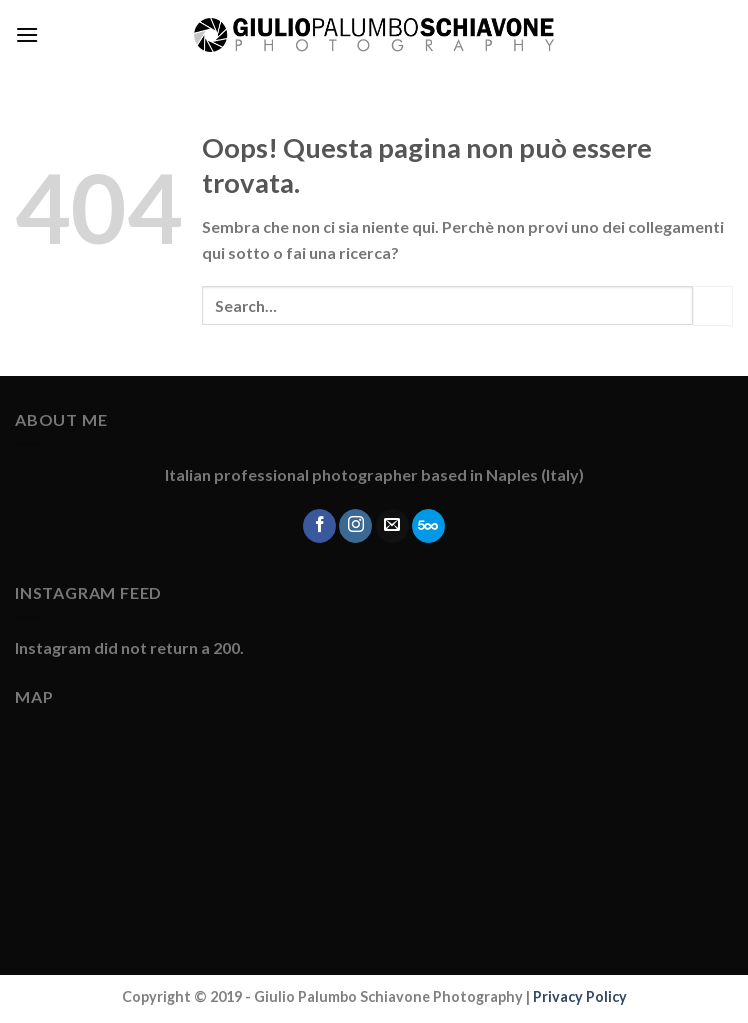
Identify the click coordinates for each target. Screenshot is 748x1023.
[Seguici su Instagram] (355, 526)
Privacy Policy (580, 996)
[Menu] (27, 34)
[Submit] (713, 305)
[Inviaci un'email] (392, 526)
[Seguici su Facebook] (319, 526)
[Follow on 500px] (428, 526)
